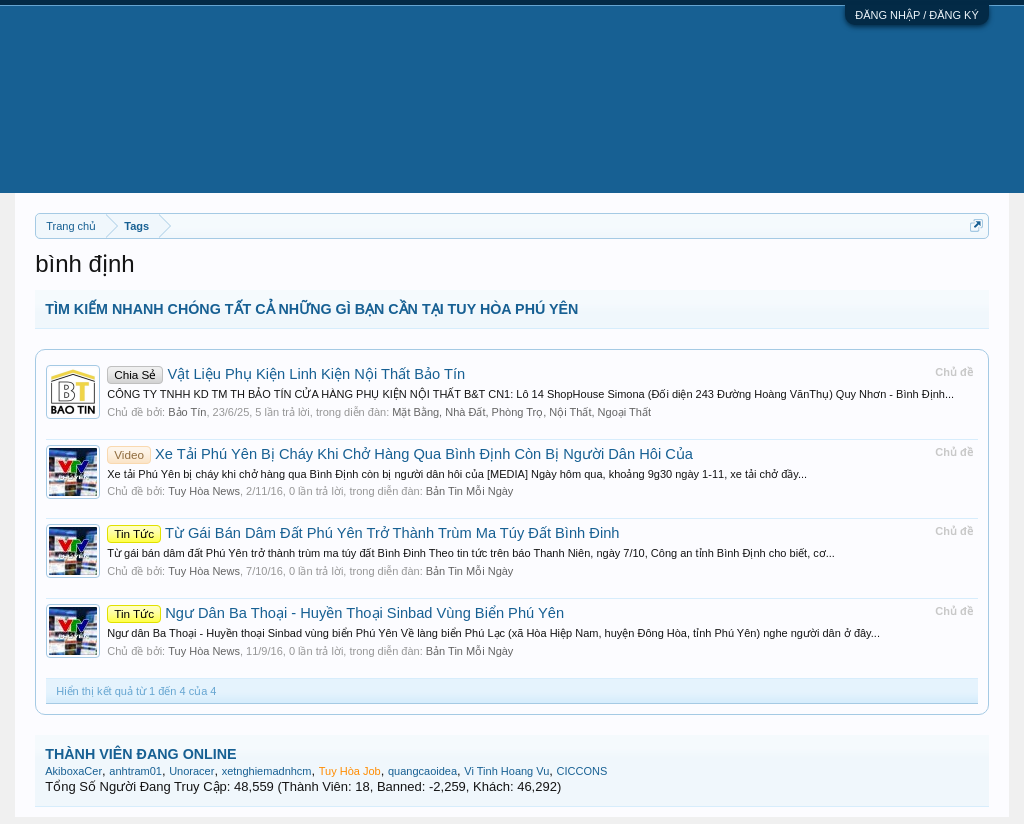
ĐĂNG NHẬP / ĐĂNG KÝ (917, 15)
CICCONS (582, 771)
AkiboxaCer (73, 771)
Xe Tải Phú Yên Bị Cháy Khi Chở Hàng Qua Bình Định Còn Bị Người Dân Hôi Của (400, 454)
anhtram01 (135, 771)
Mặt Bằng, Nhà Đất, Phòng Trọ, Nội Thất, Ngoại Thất (521, 412)
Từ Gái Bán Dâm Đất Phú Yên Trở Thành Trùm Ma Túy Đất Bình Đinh (363, 533)
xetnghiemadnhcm (267, 771)
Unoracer (191, 771)
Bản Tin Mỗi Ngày (470, 491)
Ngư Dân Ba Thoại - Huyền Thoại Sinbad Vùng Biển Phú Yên (335, 613)
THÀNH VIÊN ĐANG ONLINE (140, 754)
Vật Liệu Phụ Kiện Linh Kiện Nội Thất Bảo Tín (286, 374)
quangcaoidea (422, 771)
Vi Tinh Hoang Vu (506, 771)
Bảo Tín (187, 412)
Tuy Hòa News (204, 491)
